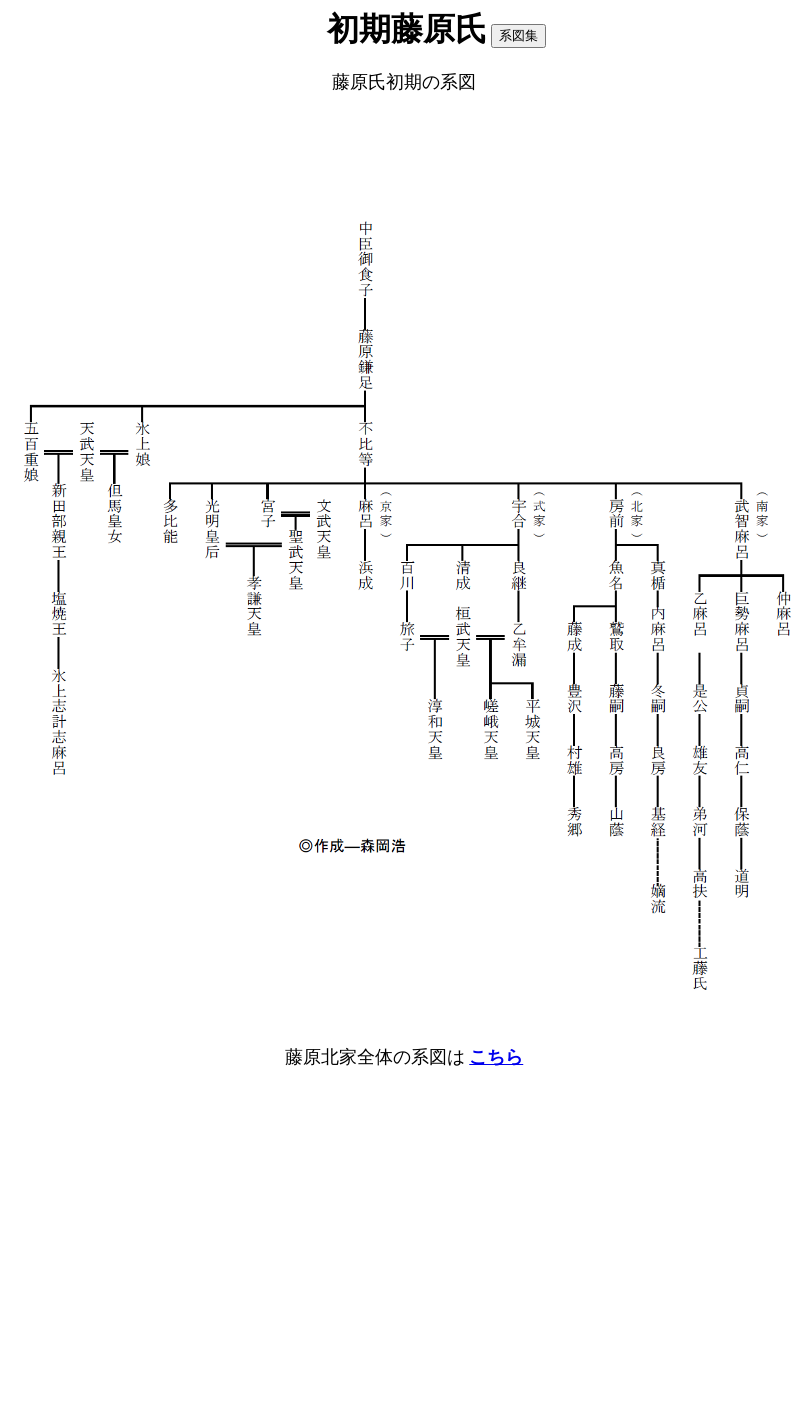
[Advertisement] (404, 157)
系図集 (518, 35)
